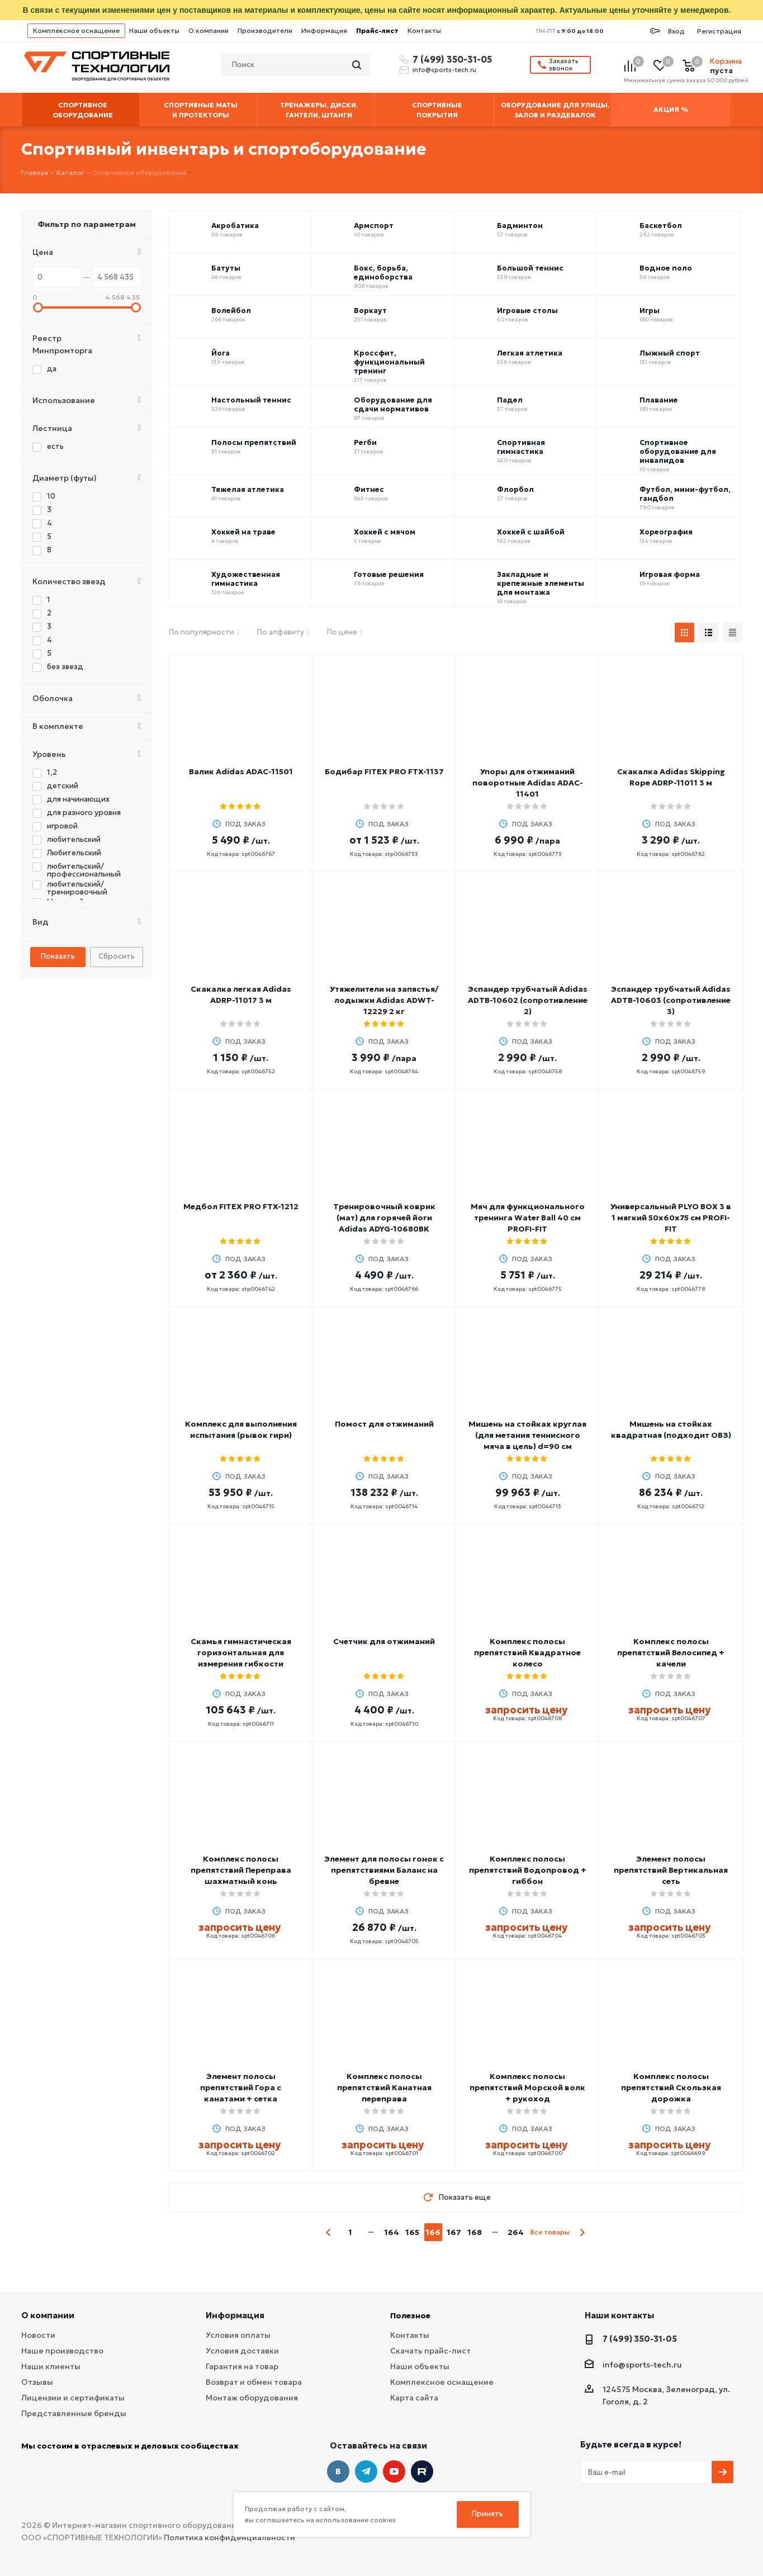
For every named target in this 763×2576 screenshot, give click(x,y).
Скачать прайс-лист (430, 2351)
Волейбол (231, 310)
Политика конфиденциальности (229, 2537)
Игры (649, 310)
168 (474, 2232)
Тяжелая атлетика (247, 489)
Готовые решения (389, 574)
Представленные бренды (73, 2413)
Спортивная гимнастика (521, 447)
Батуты (225, 268)
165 (412, 2232)
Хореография (666, 532)
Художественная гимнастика (245, 579)
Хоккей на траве (243, 532)
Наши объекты (154, 30)
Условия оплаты (238, 2335)
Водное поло (665, 268)
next (582, 2232)
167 (454, 2232)
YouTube (394, 2471)
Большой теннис (530, 268)
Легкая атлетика (529, 353)
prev (329, 2232)
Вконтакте (338, 2471)
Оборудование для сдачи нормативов (393, 405)
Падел (510, 400)
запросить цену (526, 1709)
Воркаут (370, 310)
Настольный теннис (251, 400)
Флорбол (515, 489)
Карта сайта (414, 2398)
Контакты (424, 30)
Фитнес (369, 489)
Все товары (550, 2232)
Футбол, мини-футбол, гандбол (685, 494)
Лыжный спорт (669, 353)
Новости (38, 2335)
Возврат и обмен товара (254, 2382)
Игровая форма (669, 574)
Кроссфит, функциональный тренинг (389, 362)
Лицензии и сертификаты (73, 2398)
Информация (324, 30)
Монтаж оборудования (252, 2398)
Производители (265, 30)
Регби (365, 442)
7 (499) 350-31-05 (451, 59)
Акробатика (235, 225)
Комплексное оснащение (76, 30)
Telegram (366, 2471)
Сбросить (116, 956)
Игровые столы (527, 310)
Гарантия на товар (242, 2366)
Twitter (422, 2471)
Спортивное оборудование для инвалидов (677, 451)
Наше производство (62, 2351)
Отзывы (37, 2382)
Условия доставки (242, 2351)
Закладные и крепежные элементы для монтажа (540, 583)
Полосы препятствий (253, 442)
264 (516, 2232)
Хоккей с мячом (384, 532)
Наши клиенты (50, 2366)
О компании (208, 30)
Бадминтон (520, 225)
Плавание (658, 400)
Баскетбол (660, 225)
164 (391, 2232)
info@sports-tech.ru (444, 70)
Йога (220, 353)
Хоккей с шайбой (531, 532)
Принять (487, 2513)
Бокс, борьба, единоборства (383, 273)
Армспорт (374, 225)
